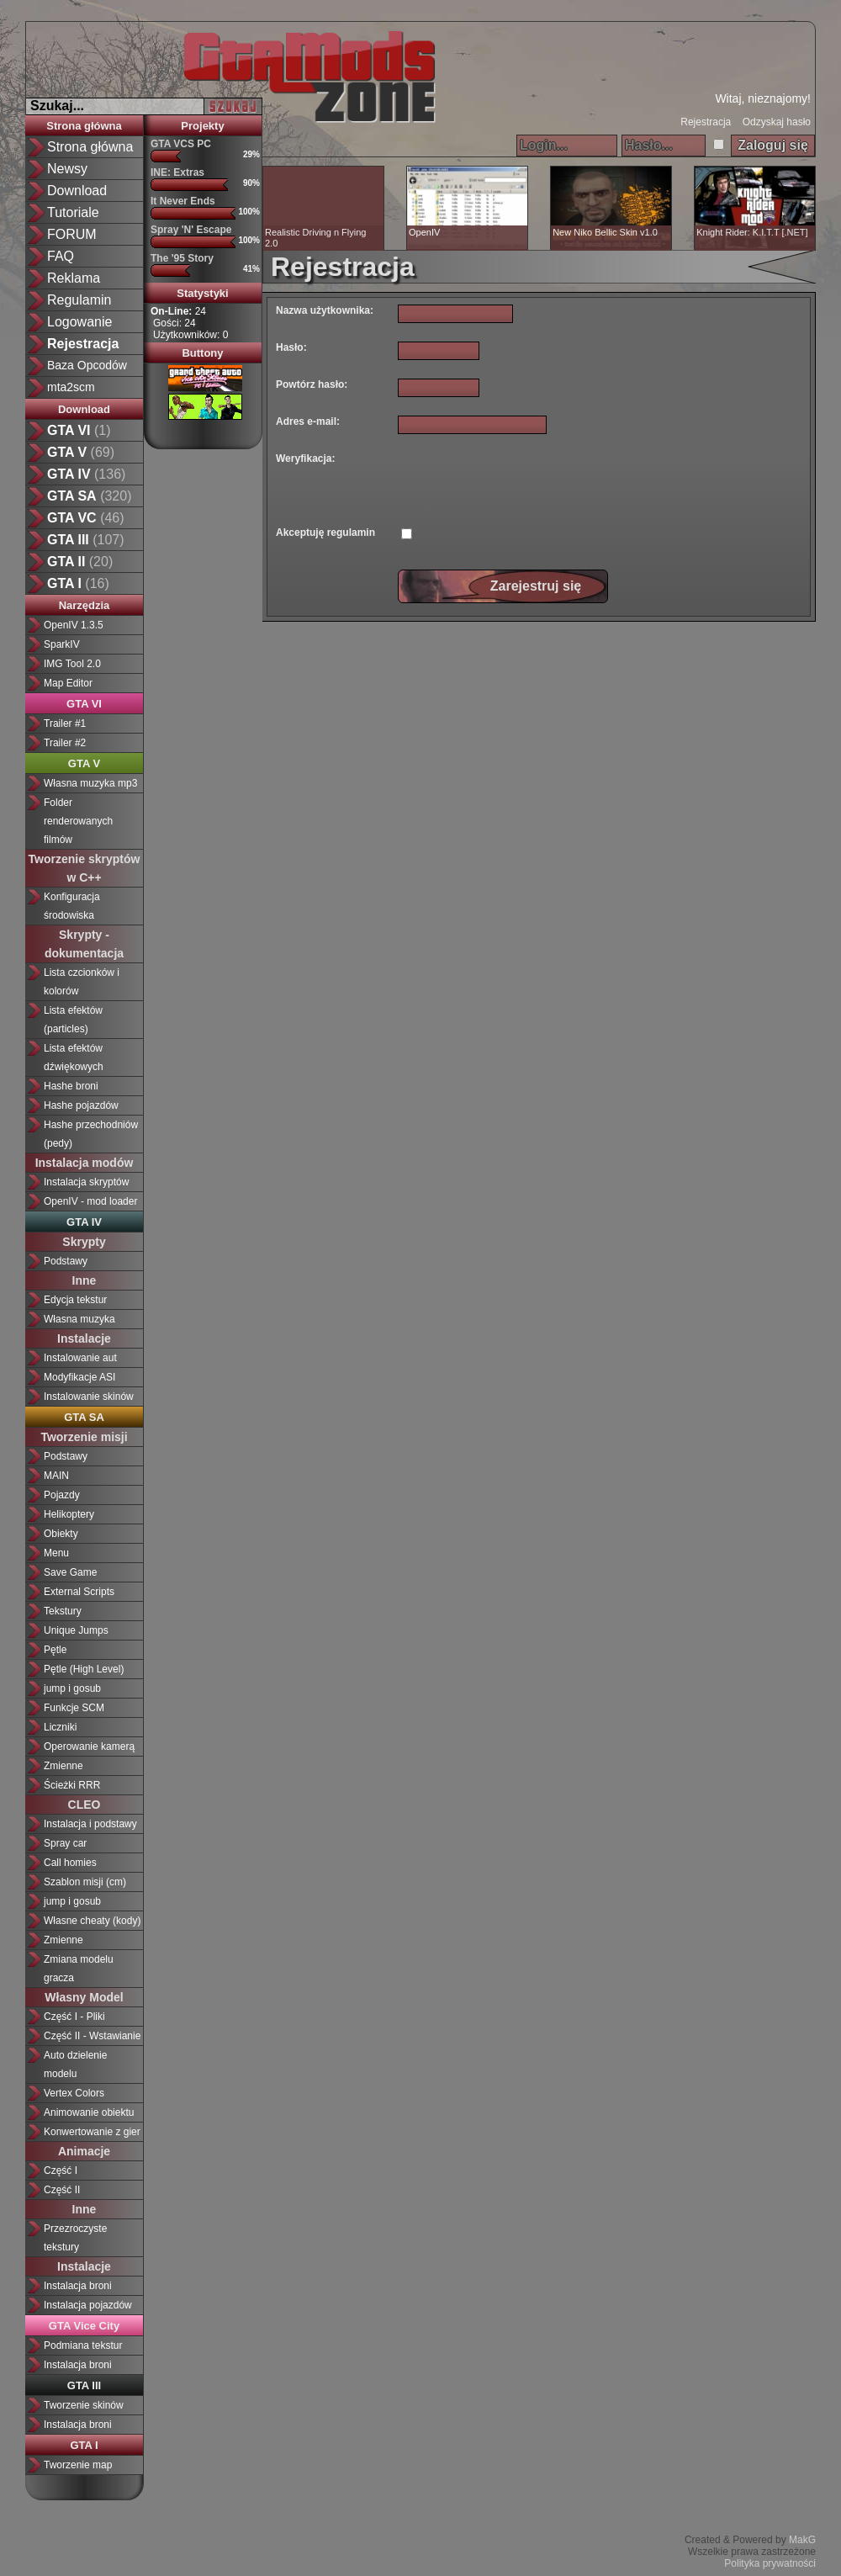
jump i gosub (72, 1688)
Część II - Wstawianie (92, 2036)
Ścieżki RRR (72, 1785)
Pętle (55, 1650)
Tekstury (63, 1611)
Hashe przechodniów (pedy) (91, 1134)
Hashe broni (71, 1086)
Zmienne (63, 1766)
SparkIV (62, 644)
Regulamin (79, 300)
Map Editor (68, 683)
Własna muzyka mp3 (90, 783)
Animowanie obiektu (89, 2112)
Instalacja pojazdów (88, 2305)
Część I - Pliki (74, 2016)
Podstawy (65, 1261)
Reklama (73, 278)
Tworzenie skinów (84, 2405)
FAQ (60, 256)
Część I (60, 2170)
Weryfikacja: (305, 458)
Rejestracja (705, 122)
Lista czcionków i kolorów (81, 982)
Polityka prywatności (770, 2563)
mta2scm (71, 387)
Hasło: (291, 347)
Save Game (70, 1572)
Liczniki (60, 1727)
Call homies (70, 1862)
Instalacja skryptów (86, 1182)
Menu (56, 1553)
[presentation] (525, 483)
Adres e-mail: (308, 421)
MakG (802, 2540)
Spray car (65, 1843)
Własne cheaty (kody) (92, 1921)
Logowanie (79, 322)
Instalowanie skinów (89, 1396)
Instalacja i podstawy (90, 1824)
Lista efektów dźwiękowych (73, 1057)
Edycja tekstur (75, 1300)
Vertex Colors (74, 2093)
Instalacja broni (78, 2286)
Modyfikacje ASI (79, 1377)
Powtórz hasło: (311, 384)
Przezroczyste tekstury (75, 2238)
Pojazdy (62, 1495)
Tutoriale (73, 212)
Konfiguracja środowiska (72, 906)
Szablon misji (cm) (85, 1882)
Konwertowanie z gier (92, 2132)
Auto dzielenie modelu (75, 2064)
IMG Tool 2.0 (72, 664)
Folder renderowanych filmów (78, 821)
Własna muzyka (79, 1319)
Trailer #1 (65, 723)
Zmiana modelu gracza (79, 1968)
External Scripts (79, 1592)
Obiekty (61, 1534)
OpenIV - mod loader (90, 1201)
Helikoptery (69, 1514)
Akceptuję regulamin (325, 532)
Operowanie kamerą (89, 1746)
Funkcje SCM (74, 1708)
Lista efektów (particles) (73, 1019)
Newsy (67, 169)
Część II (62, 2190)
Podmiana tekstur (83, 2345)
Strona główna (90, 147)
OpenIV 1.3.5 (73, 625)
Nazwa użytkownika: (324, 310)
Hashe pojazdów (81, 1105)
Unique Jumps (76, 1630)
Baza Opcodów (87, 365)
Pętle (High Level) (84, 1669)
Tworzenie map (78, 2465)
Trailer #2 (65, 743)
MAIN (56, 1475)
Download (77, 190)
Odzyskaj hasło (777, 122)
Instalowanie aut (80, 1358)
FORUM (72, 234)
